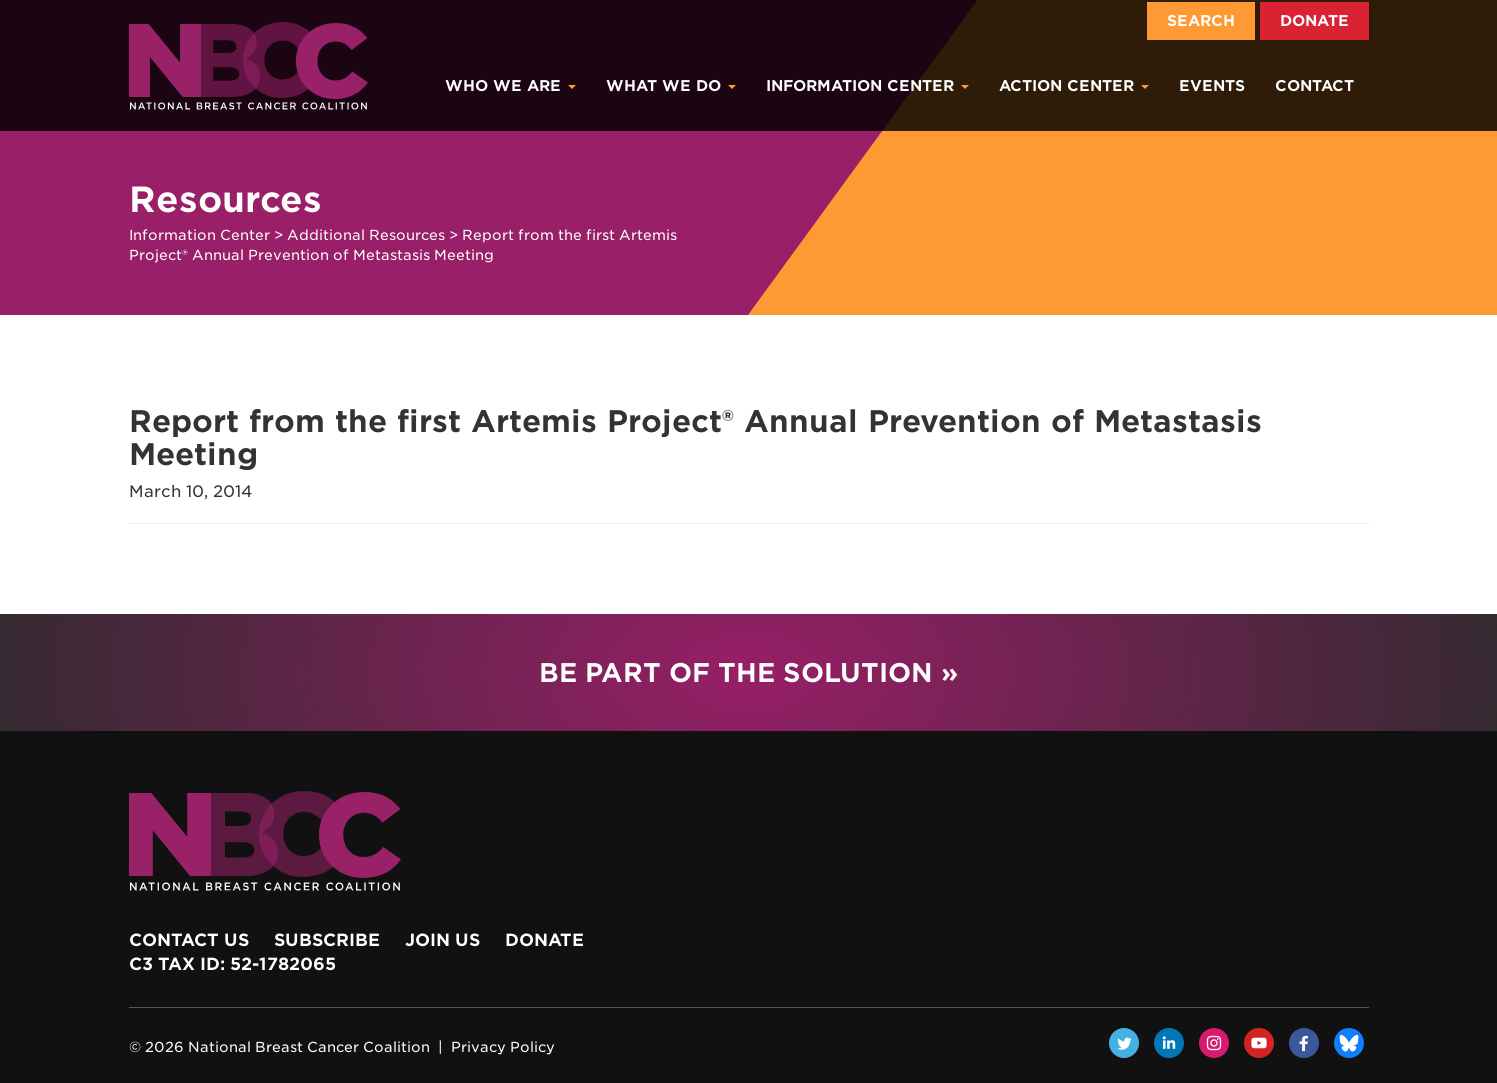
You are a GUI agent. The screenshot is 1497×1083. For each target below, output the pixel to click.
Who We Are (510, 86)
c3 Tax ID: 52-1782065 (232, 964)
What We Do (671, 86)
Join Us (442, 940)
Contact (1314, 86)
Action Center (1074, 86)
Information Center (867, 86)
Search (1201, 21)
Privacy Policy (503, 1047)
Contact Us (189, 940)
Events (1212, 86)
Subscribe (327, 940)
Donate (1314, 21)
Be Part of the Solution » (748, 672)
